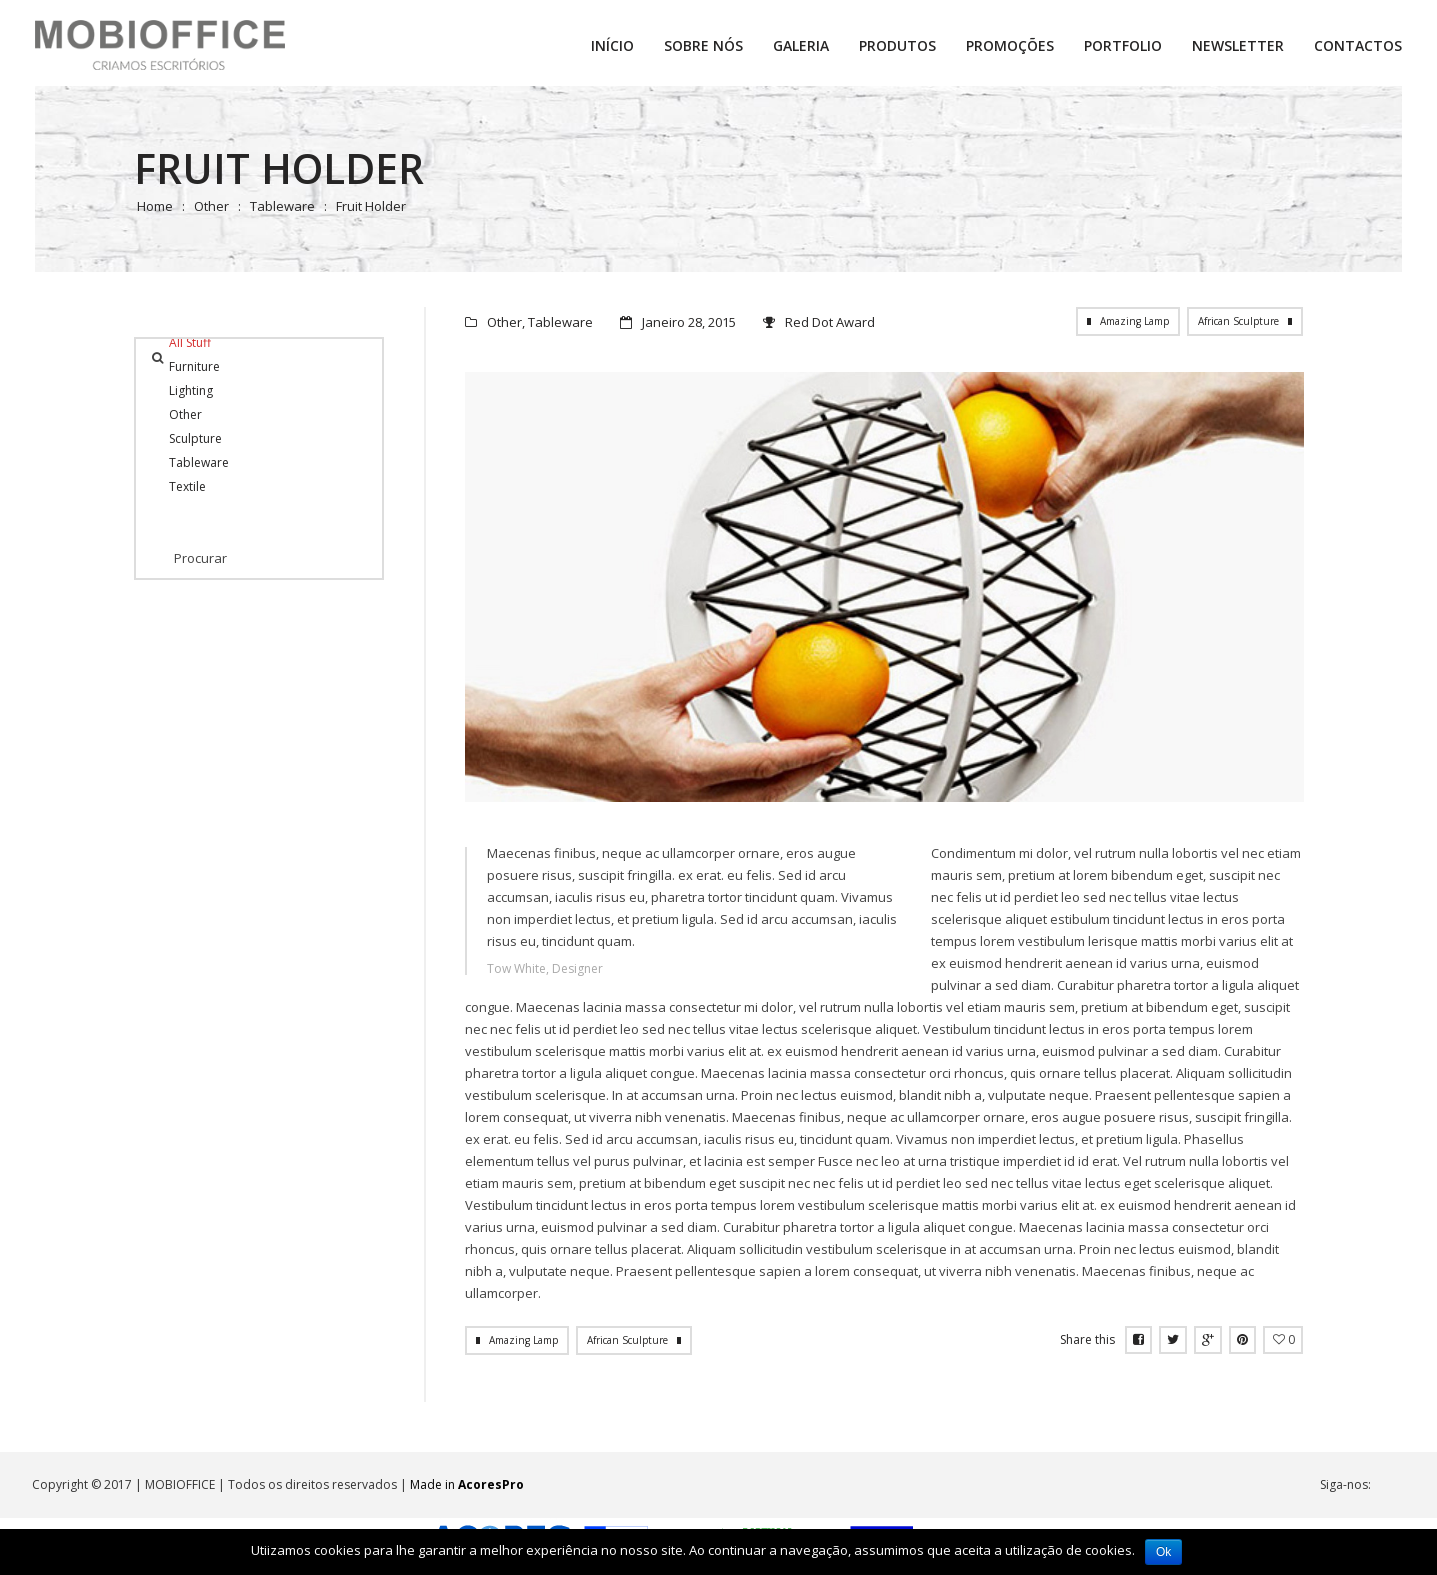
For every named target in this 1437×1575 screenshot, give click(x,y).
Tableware (282, 206)
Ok (1163, 1552)
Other (211, 206)
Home (155, 206)
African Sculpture (1238, 321)
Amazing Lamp (1134, 321)
